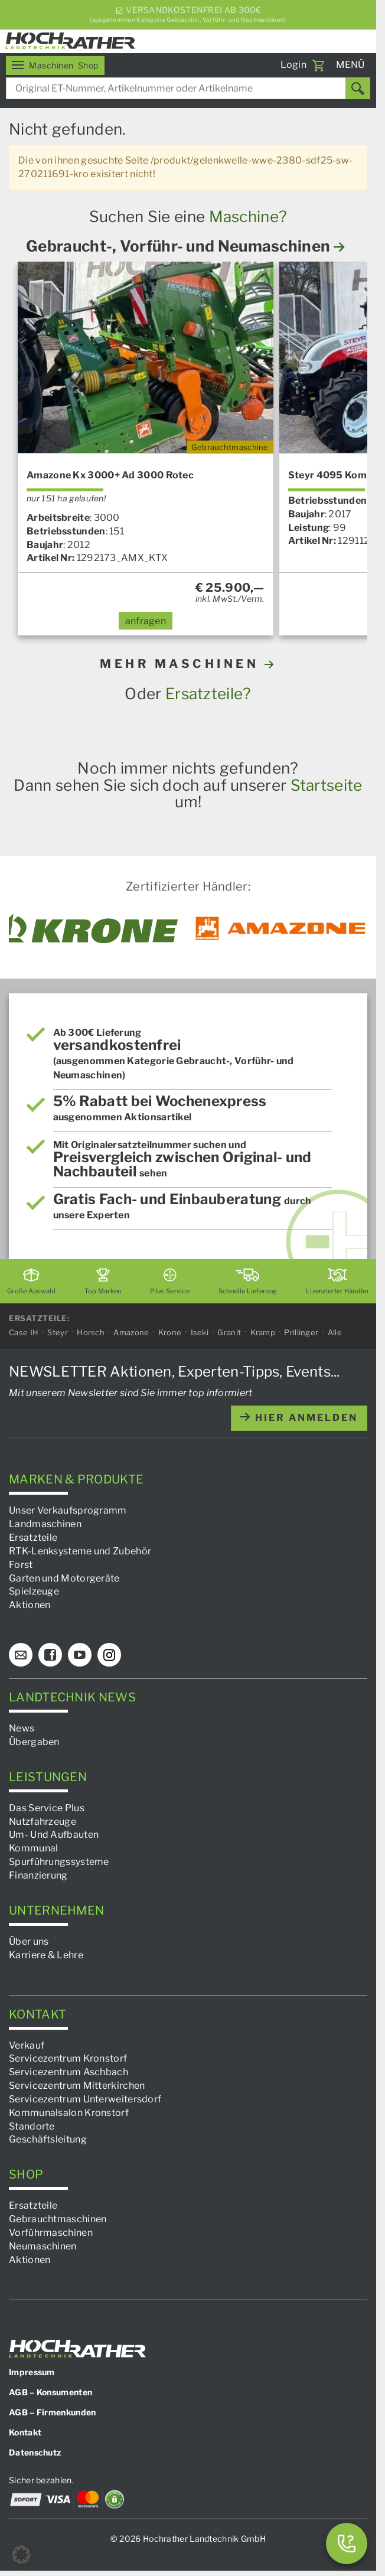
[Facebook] (50, 1655)
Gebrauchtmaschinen (57, 2219)
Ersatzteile (33, 1537)
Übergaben (34, 1741)
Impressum (32, 2372)
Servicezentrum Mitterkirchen (77, 2085)
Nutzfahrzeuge (42, 1821)
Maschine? (248, 216)
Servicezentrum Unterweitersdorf (85, 2099)
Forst (21, 1564)
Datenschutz (35, 2452)
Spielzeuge (34, 1591)
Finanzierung (38, 1875)
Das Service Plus (46, 1807)
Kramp (263, 1332)
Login (293, 64)
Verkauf (26, 2044)
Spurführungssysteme (59, 1861)
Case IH (23, 1332)
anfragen (145, 621)
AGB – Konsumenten (50, 2392)
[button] (21, 2554)
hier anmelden (299, 1417)
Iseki (200, 1332)
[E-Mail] (20, 1655)
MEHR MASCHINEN (188, 664)
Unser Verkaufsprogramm (68, 1510)
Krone (170, 1332)
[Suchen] (357, 88)
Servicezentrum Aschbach (68, 2072)
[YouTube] (80, 1655)
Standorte (32, 2125)
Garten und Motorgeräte (64, 1577)
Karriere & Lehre (46, 1954)
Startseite (327, 785)
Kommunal (33, 1848)
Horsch (91, 1332)
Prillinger (301, 1332)
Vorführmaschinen (51, 2232)
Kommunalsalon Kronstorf (69, 2112)
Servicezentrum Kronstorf (68, 2058)
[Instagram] (109, 1655)
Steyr (57, 1332)
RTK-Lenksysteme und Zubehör (80, 1550)
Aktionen (29, 1604)
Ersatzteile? (208, 693)
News (21, 1728)
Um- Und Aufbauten (54, 1834)
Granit (229, 1332)
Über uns (28, 1940)
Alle (335, 1332)
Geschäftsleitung (48, 2139)
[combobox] (188, 88)
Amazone (131, 1332)
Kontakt (25, 2432)
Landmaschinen (45, 1524)
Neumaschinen (43, 2245)
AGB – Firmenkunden (52, 2412)
